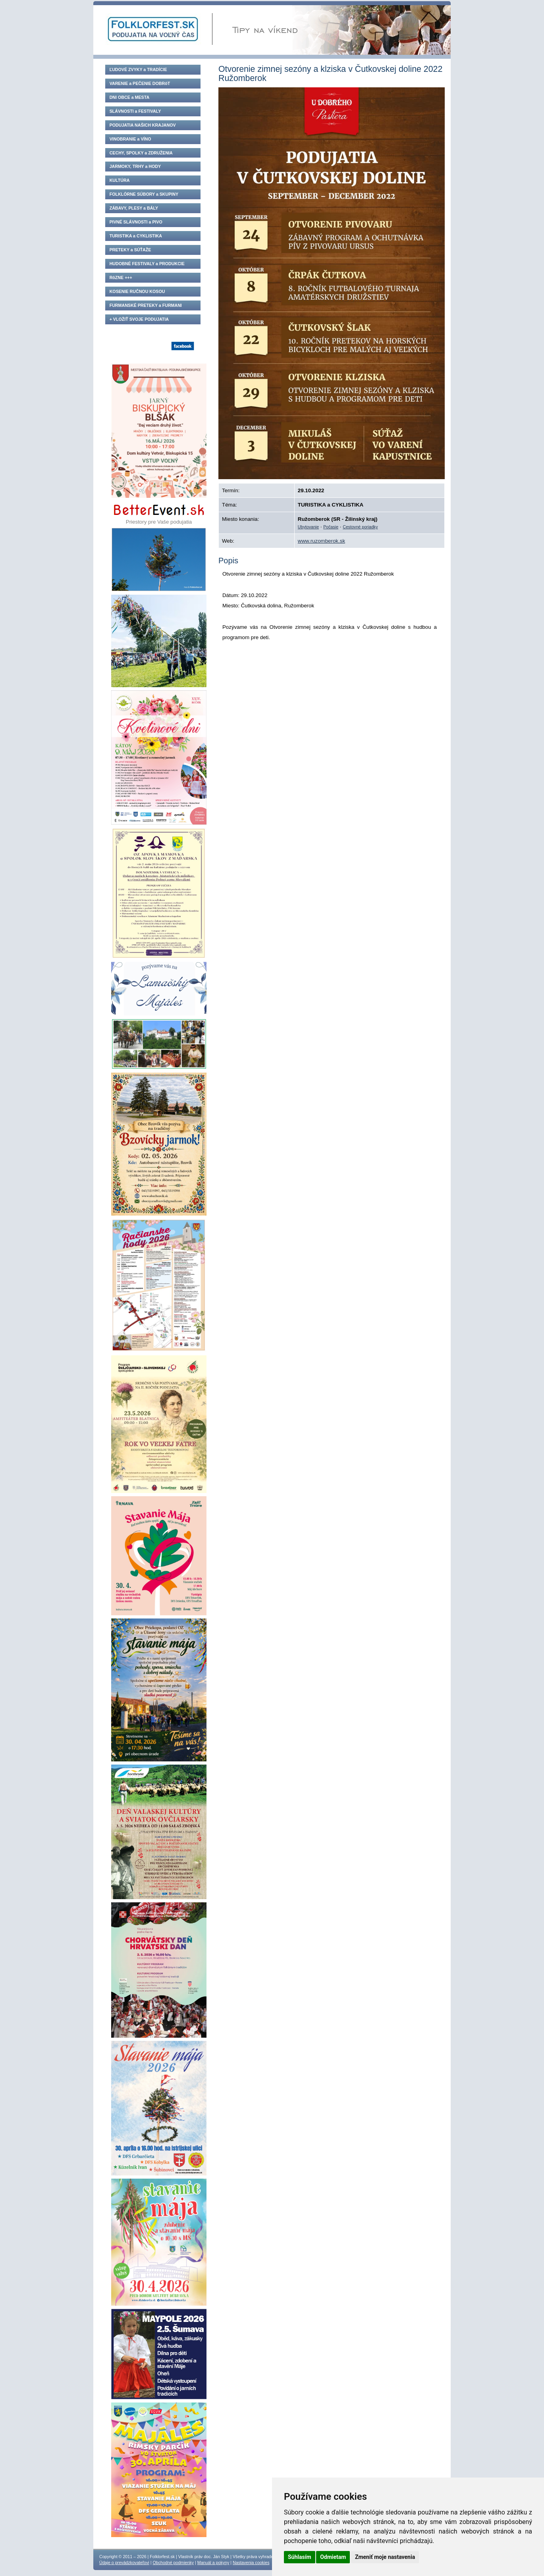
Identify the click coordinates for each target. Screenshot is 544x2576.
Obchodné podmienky (173, 2562)
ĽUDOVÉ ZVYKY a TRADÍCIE (138, 69)
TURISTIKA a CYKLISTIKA (136, 235)
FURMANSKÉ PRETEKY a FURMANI (146, 305)
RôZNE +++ (121, 277)
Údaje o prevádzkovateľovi (124, 2562)
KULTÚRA (120, 180)
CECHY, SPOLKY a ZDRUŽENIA (141, 152)
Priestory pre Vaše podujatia (158, 513)
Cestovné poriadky (360, 526)
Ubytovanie (308, 526)
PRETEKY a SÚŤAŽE (130, 249)
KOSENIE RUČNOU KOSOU (137, 291)
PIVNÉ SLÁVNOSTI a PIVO (136, 222)
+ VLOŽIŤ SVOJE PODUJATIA (139, 319)
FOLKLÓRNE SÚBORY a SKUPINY (144, 194)
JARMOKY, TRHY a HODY (135, 166)
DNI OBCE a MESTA (129, 97)
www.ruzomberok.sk (321, 541)
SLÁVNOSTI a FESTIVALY (135, 111)
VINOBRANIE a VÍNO (130, 139)
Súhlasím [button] (299, 2557)
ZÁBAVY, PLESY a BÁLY (134, 208)
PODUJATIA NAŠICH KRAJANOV (143, 125)
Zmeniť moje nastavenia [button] (385, 2557)
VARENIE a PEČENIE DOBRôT (140, 83)
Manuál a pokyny (213, 2562)
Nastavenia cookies (251, 2562)
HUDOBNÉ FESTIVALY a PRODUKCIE (147, 263)
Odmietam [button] (333, 2557)
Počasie (330, 526)
